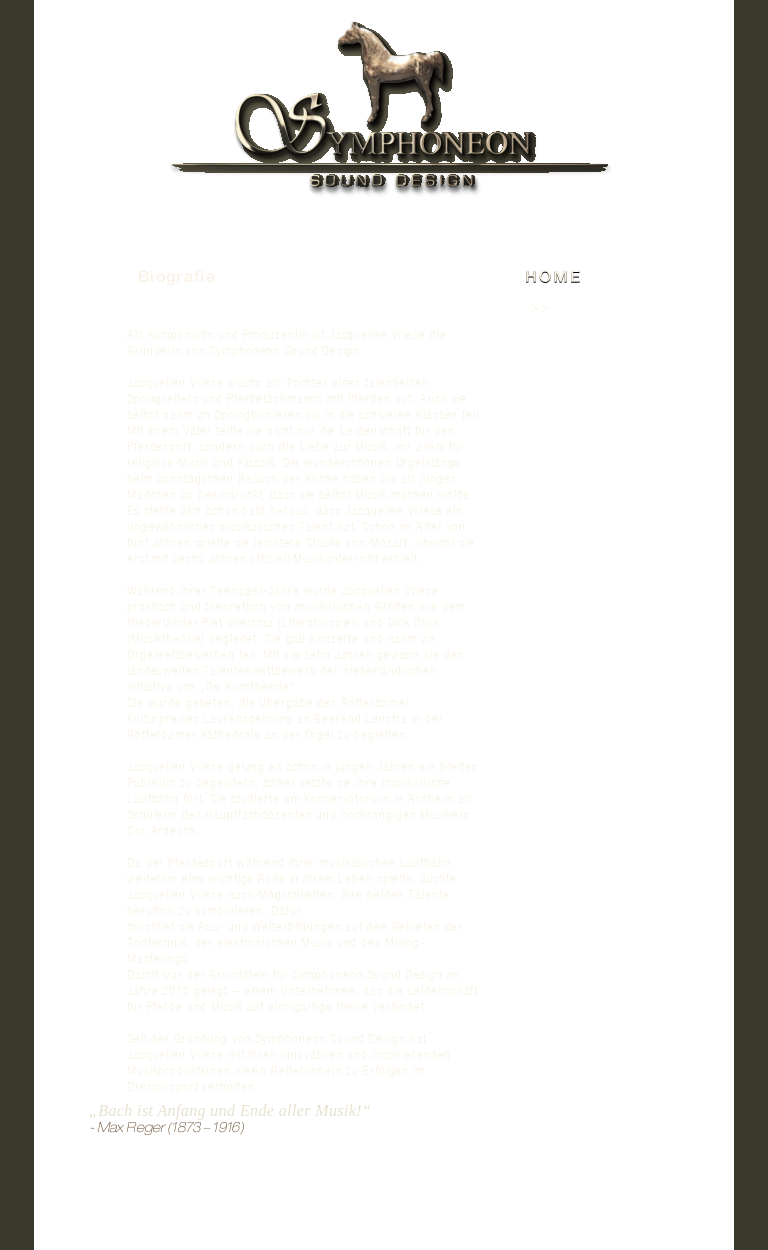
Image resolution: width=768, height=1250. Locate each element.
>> (539, 309)
